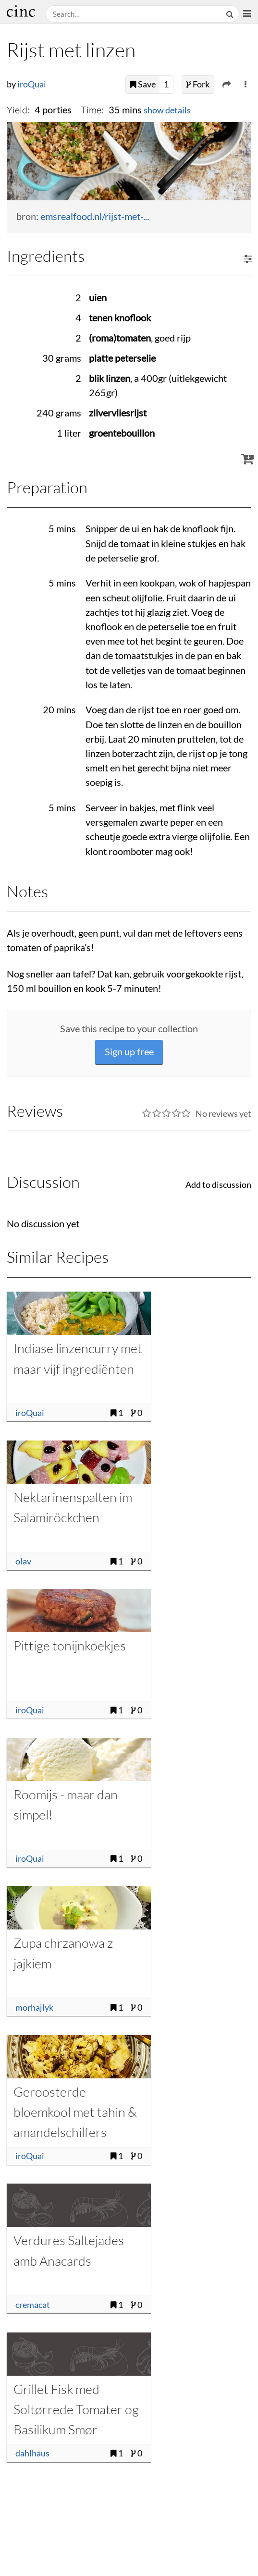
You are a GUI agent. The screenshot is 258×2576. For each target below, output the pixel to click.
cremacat (32, 2305)
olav (23, 1561)
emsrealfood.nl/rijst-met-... (94, 216)
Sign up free (129, 1051)
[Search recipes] (134, 14)
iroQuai (31, 84)
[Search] (230, 14)
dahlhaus (32, 2453)
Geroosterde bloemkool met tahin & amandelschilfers (75, 2112)
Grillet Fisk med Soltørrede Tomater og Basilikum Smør (76, 2409)
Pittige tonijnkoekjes (69, 1645)
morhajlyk (34, 2007)
